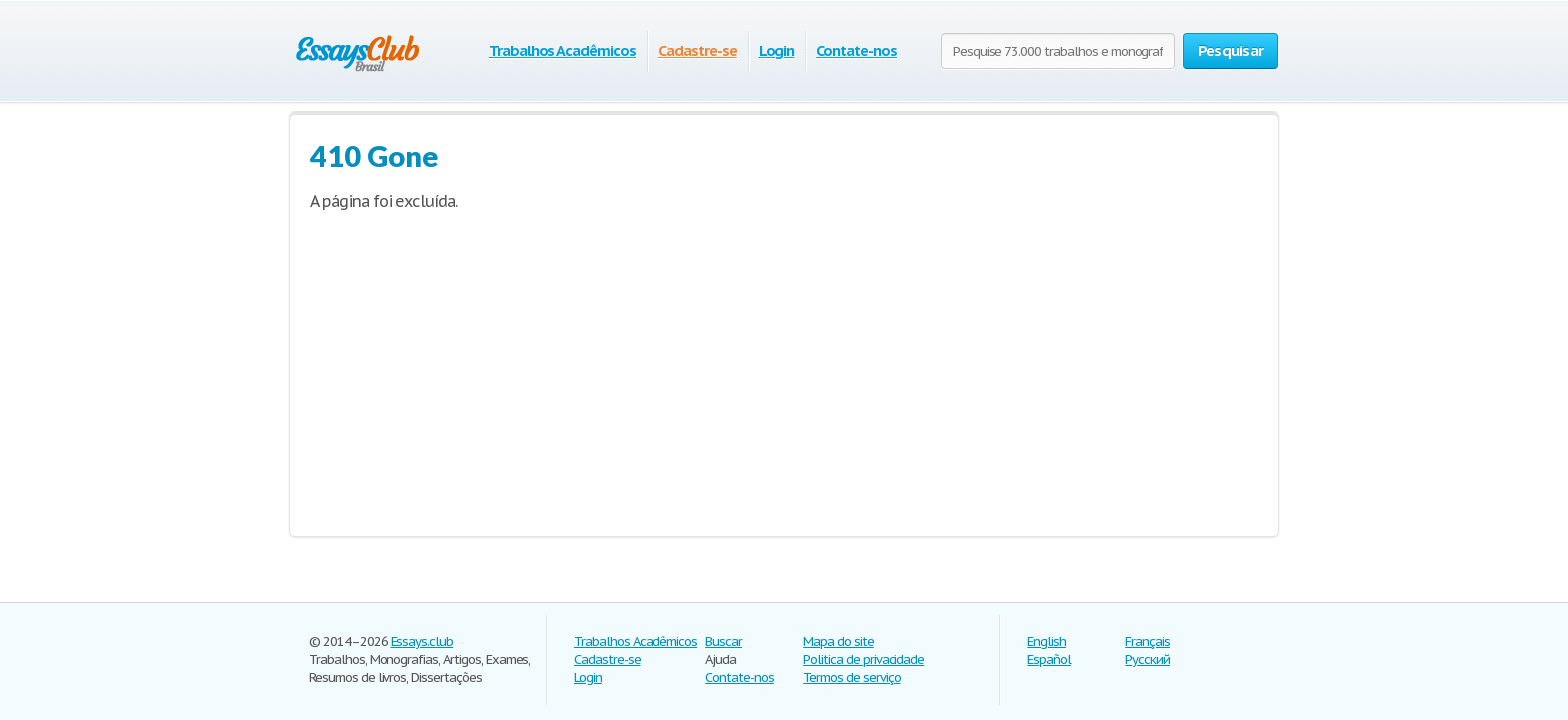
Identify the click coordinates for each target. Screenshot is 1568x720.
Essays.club (422, 641)
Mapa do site (838, 641)
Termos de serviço (851, 677)
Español (1049, 659)
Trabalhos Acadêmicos (562, 50)
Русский (1147, 659)
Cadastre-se (697, 50)
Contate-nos (856, 50)
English (1046, 641)
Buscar (723, 641)
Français (1147, 641)
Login (777, 50)
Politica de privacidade (863, 659)
